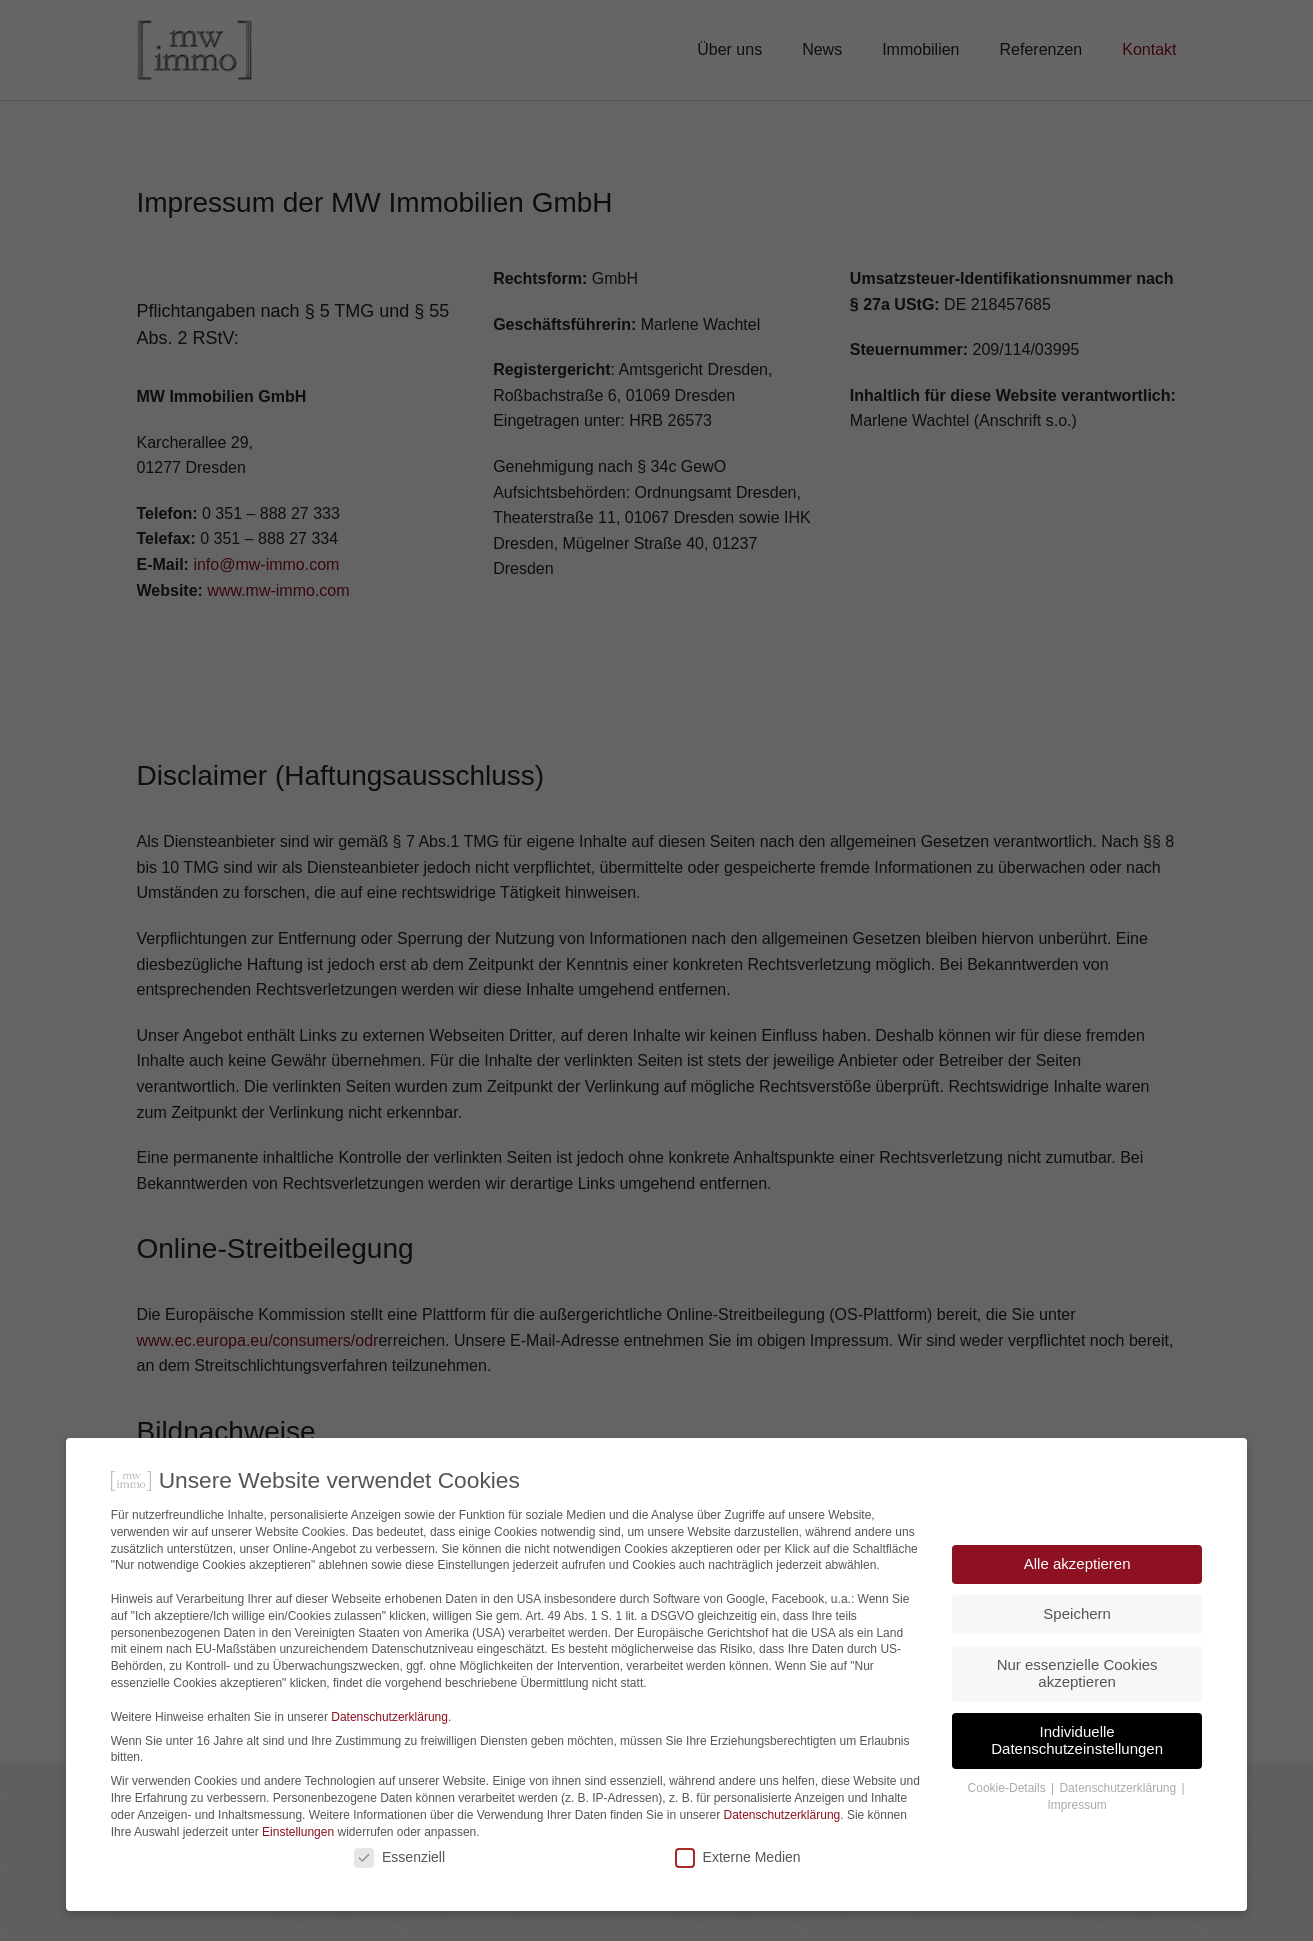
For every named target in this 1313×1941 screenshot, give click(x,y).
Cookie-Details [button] (1008, 1829)
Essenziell (399, 1897)
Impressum (1076, 1846)
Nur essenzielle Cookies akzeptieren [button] (1077, 1713)
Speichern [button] (1077, 1654)
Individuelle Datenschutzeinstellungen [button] (1077, 1781)
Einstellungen (298, 1872)
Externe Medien (738, 1897)
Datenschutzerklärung (389, 1757)
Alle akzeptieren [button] (1077, 1603)
